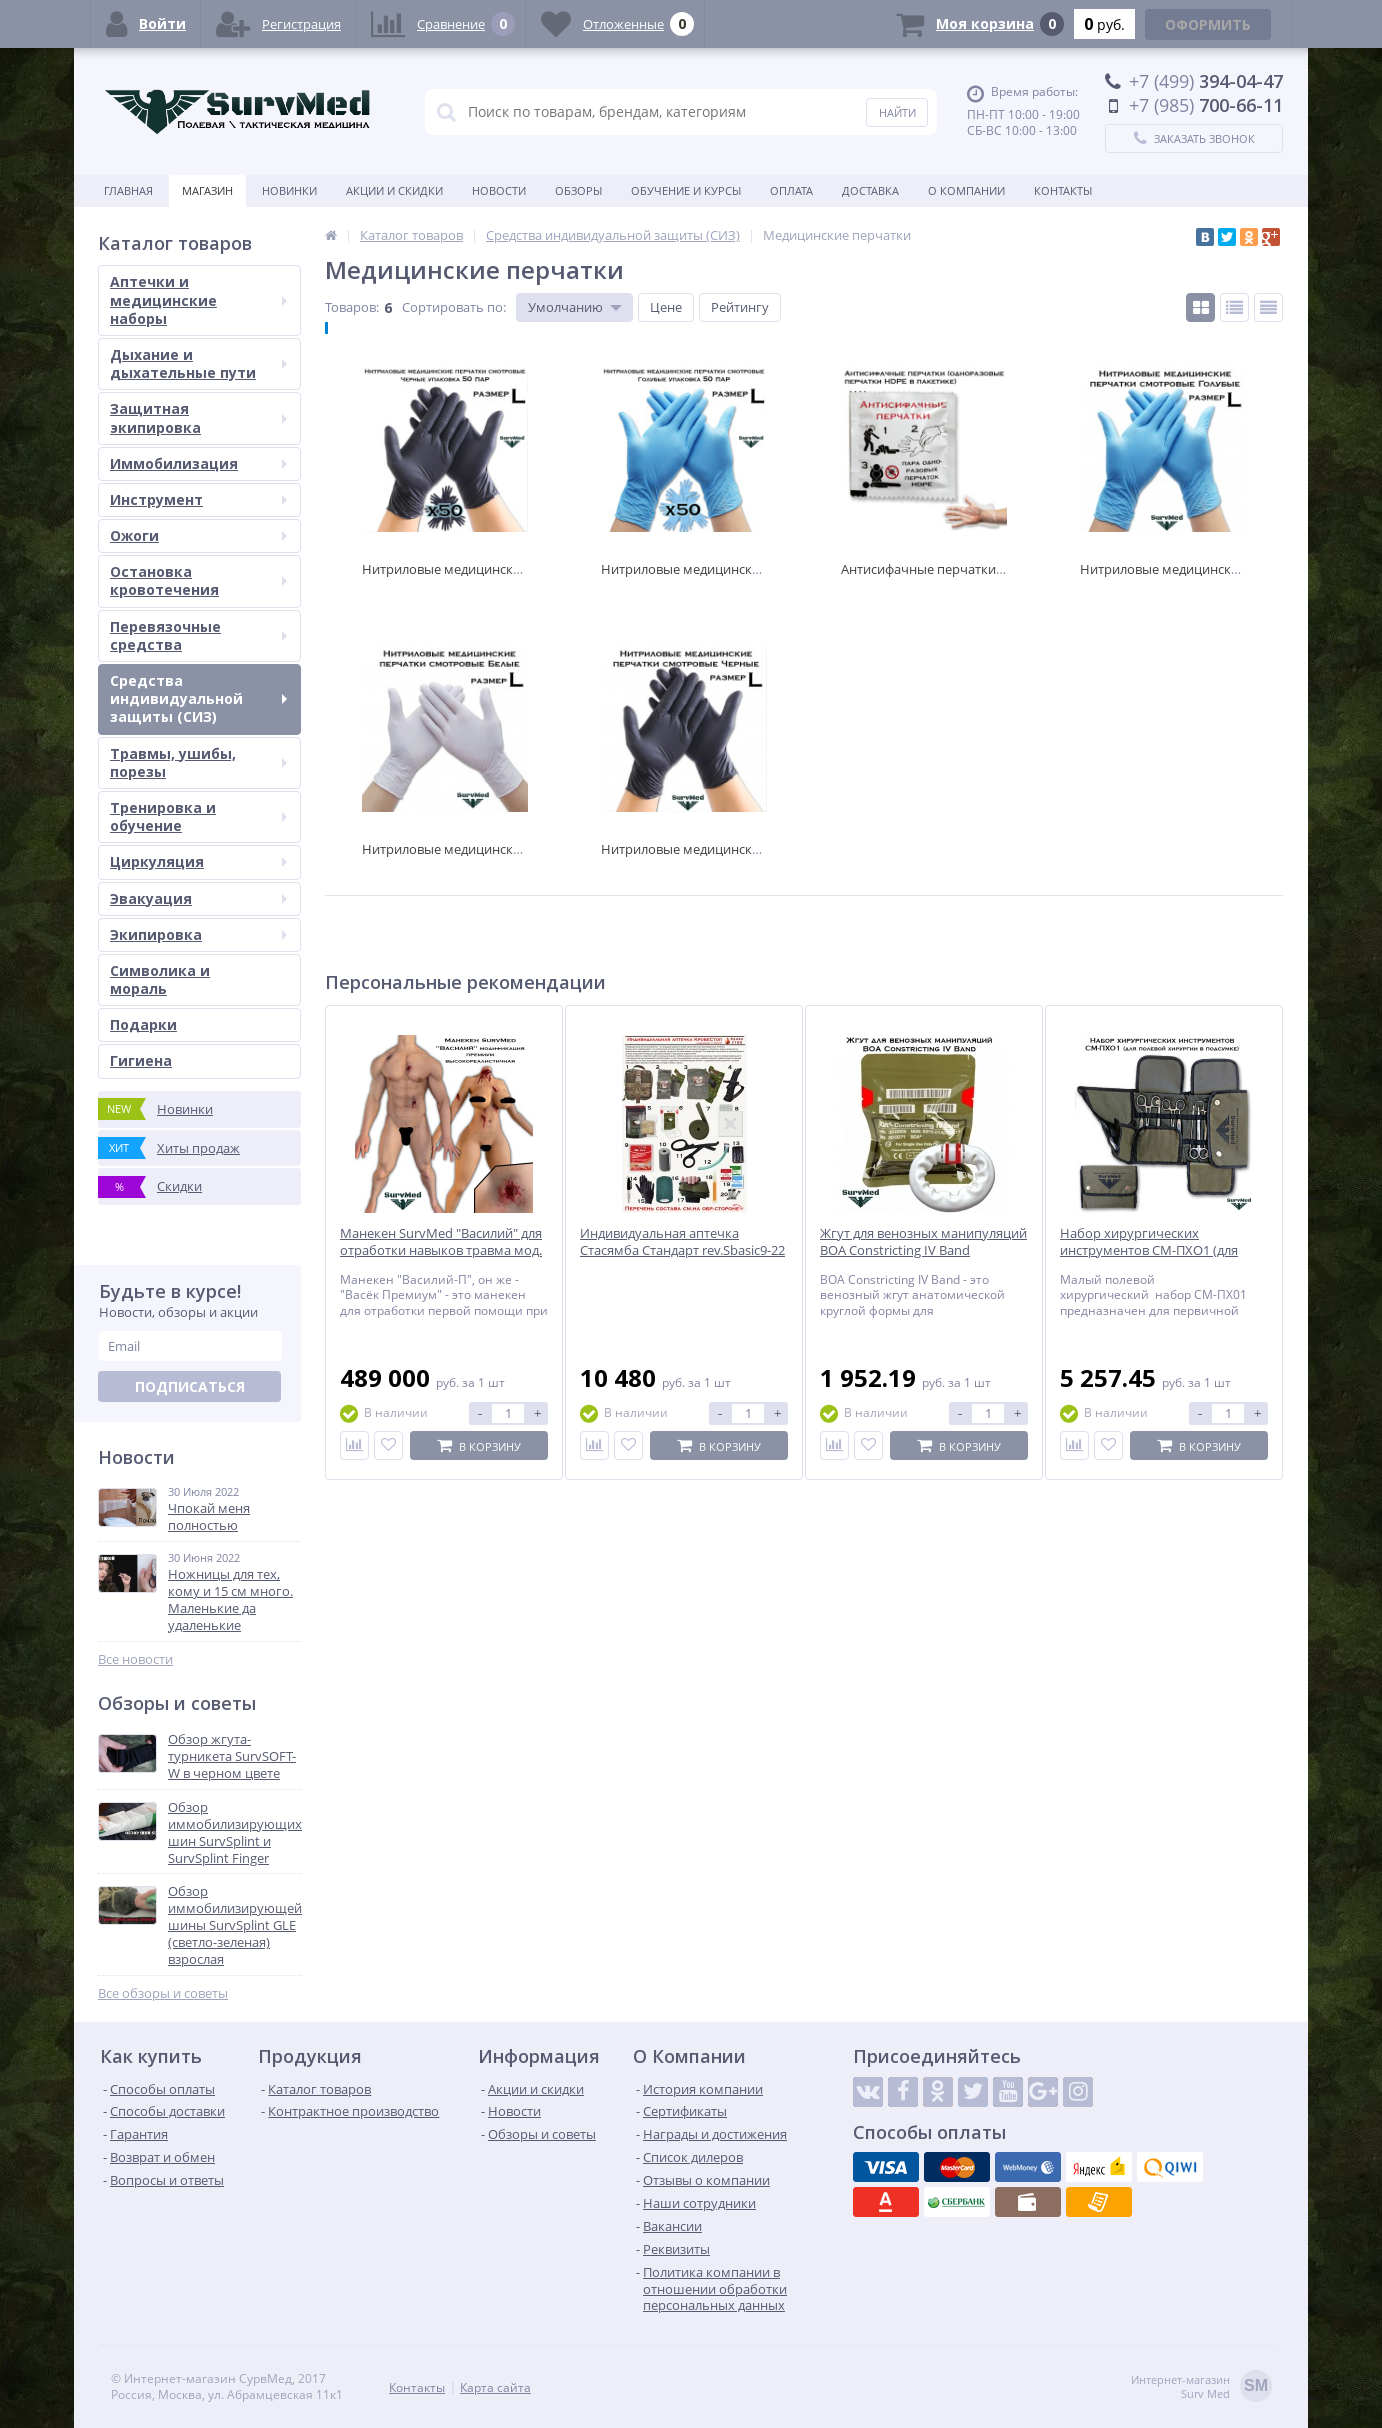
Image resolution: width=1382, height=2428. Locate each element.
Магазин (207, 190)
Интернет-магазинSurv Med (1201, 2387)
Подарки (143, 1024)
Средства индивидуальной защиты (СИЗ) (198, 698)
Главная (128, 190)
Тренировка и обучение (198, 816)
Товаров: (352, 307)
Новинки (289, 190)
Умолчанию (565, 307)
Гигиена (141, 1060)
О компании (966, 190)
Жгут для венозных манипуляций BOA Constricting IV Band (923, 1242)
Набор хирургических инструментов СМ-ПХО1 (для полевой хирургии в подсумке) (1156, 1250)
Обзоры (578, 190)
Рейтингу (740, 307)
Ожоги (198, 535)
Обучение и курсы (686, 190)
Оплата (791, 190)
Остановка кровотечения (198, 580)
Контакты (1063, 190)
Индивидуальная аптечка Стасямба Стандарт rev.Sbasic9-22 (682, 1242)
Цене (666, 307)
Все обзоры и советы (163, 1993)
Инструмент (198, 499)
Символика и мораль (160, 979)
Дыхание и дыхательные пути (198, 363)
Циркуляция (198, 861)
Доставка (870, 190)
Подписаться (190, 1386)
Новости (499, 190)
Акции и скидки (394, 190)
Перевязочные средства (198, 635)
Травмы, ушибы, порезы (198, 762)
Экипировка (198, 934)
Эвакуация (198, 898)
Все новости (135, 1659)
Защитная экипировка (198, 417)
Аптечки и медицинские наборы (198, 299)
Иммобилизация (198, 463)
